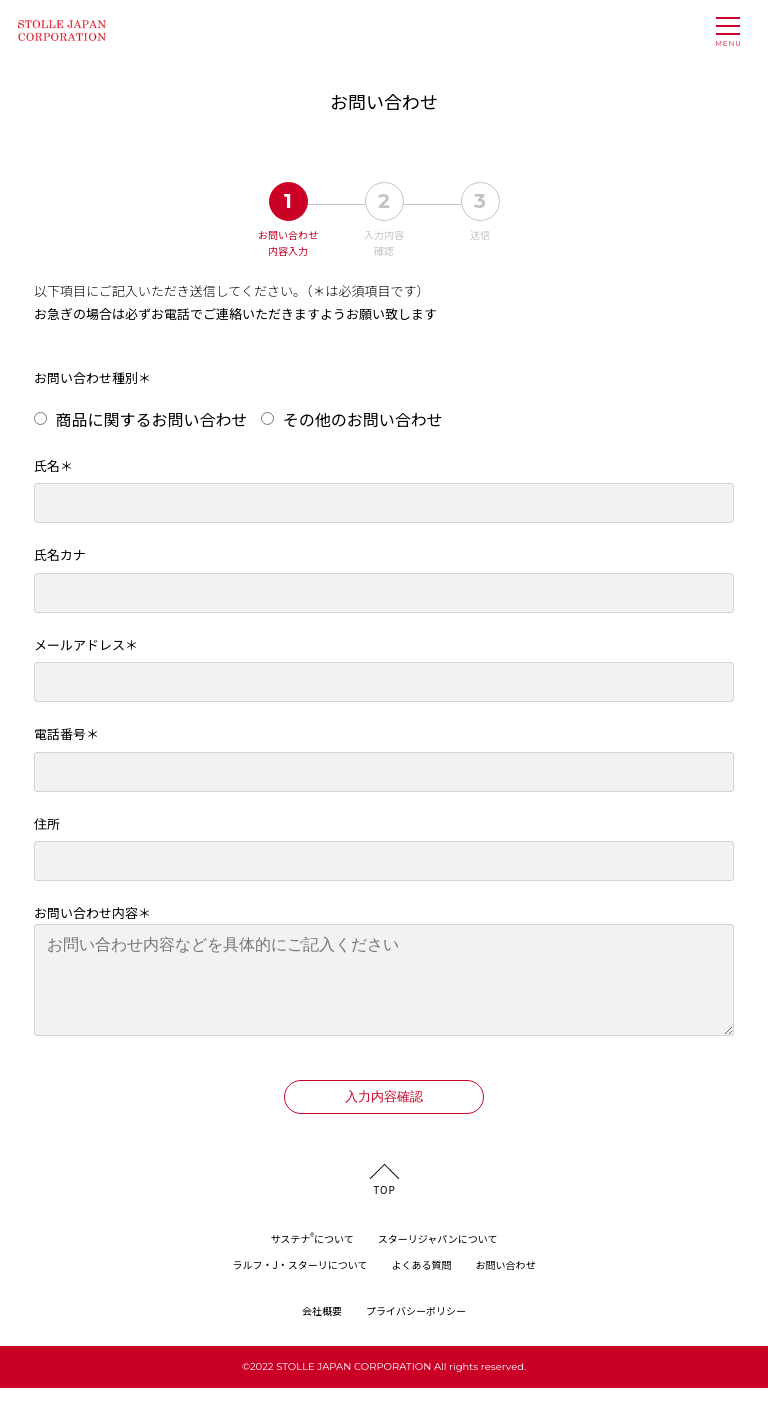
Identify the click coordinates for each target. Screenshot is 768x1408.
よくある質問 (422, 1284)
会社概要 (322, 1330)
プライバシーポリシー (416, 1330)
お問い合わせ (506, 1284)
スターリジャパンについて (438, 1258)
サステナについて (311, 1258)
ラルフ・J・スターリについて (299, 1284)
